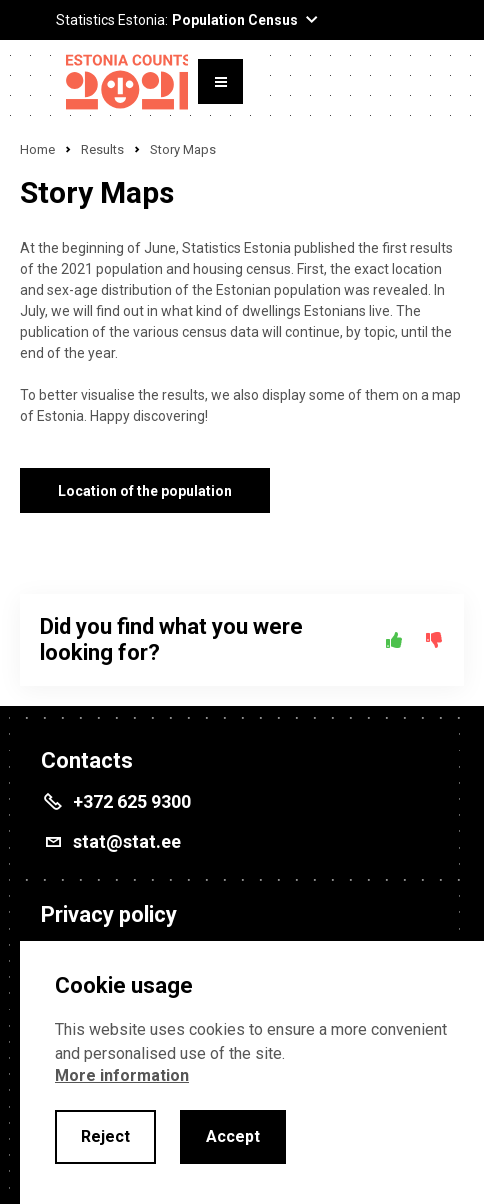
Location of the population (145, 491)
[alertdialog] (252, 1072)
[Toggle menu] (220, 81)
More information (122, 1075)
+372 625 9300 (132, 801)
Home (37, 149)
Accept (233, 1136)
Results (102, 149)
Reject (105, 1136)
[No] (434, 640)
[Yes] (394, 640)
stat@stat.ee (127, 841)
